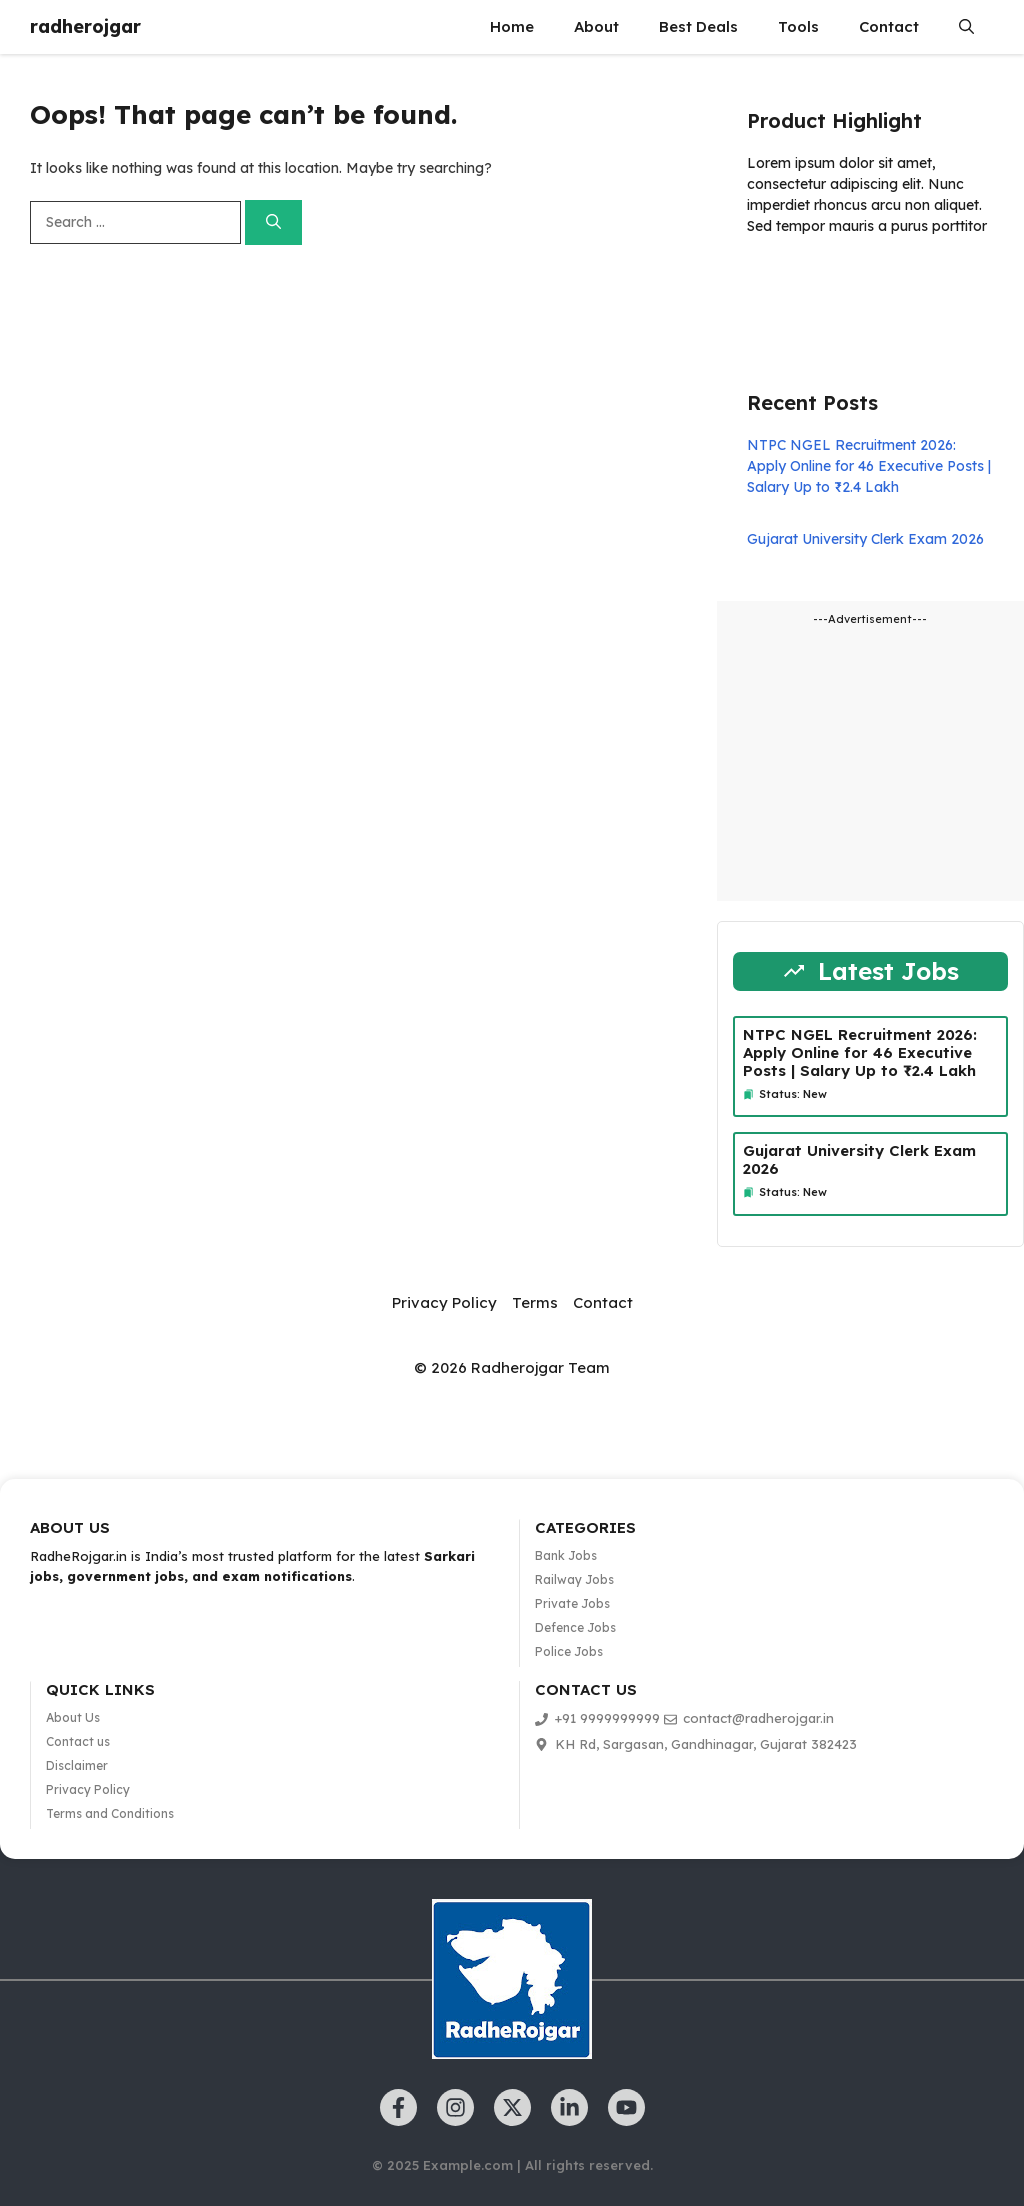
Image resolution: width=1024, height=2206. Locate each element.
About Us (73, 1717)
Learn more (810, 284)
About (596, 26)
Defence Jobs (575, 1627)
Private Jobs (572, 1603)
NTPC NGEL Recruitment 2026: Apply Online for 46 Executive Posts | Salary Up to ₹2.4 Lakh (869, 466)
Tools (798, 26)
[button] (966, 27)
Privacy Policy (444, 1302)
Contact (889, 26)
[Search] (273, 222)
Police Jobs (569, 1651)
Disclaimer (77, 1765)
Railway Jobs (574, 1579)
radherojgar (85, 26)
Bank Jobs (566, 1555)
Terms (535, 1302)
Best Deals (698, 26)
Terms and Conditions (110, 1813)
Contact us (78, 1741)
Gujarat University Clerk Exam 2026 (865, 539)
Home (512, 26)
